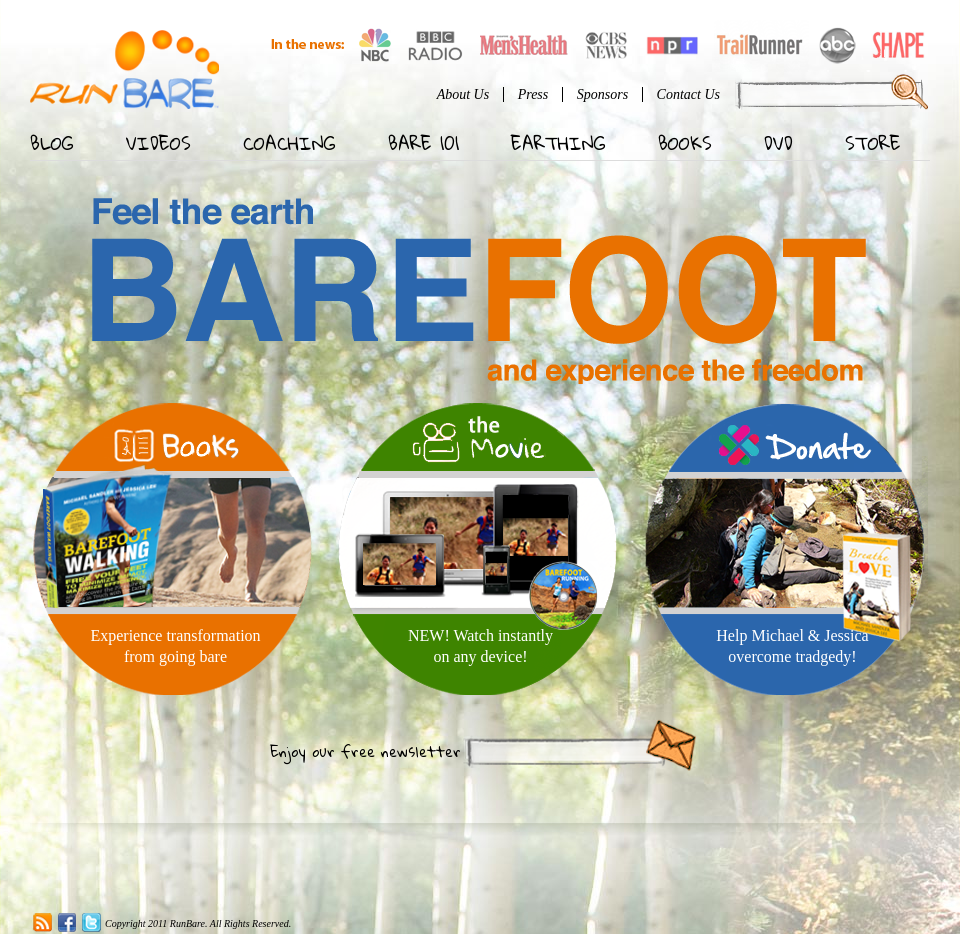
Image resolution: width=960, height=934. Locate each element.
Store (873, 143)
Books (685, 143)
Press (533, 94)
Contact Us (688, 94)
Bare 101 (423, 143)
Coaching (289, 143)
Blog (52, 143)
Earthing (558, 143)
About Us (463, 94)
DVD (778, 143)
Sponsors (602, 94)
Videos (158, 143)
